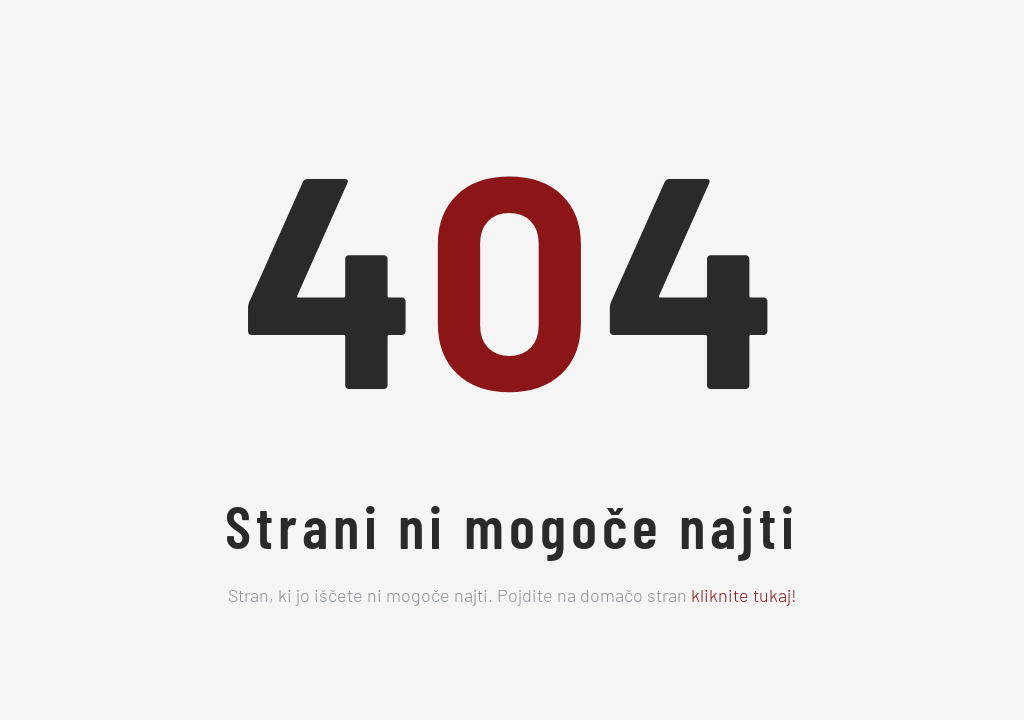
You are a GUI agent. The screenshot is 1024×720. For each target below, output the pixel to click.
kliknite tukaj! (744, 597)
